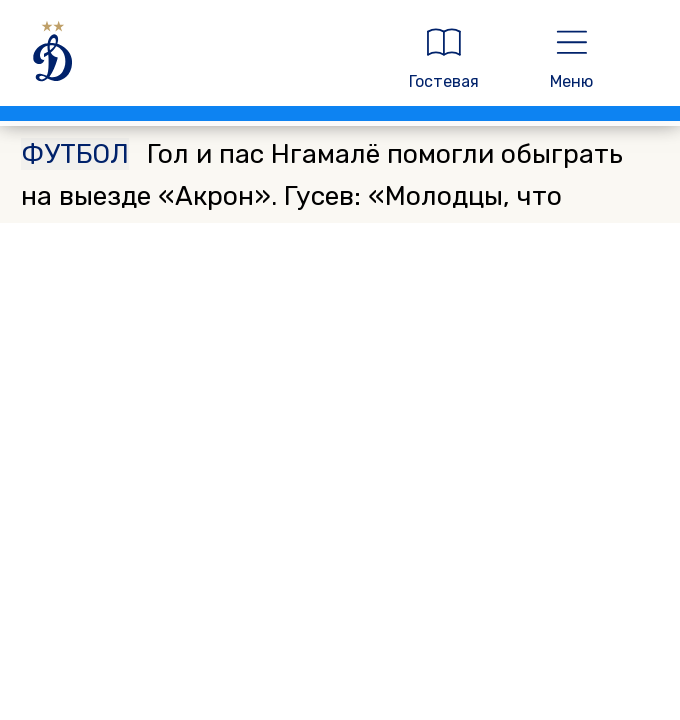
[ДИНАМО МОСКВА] (196, 59)
